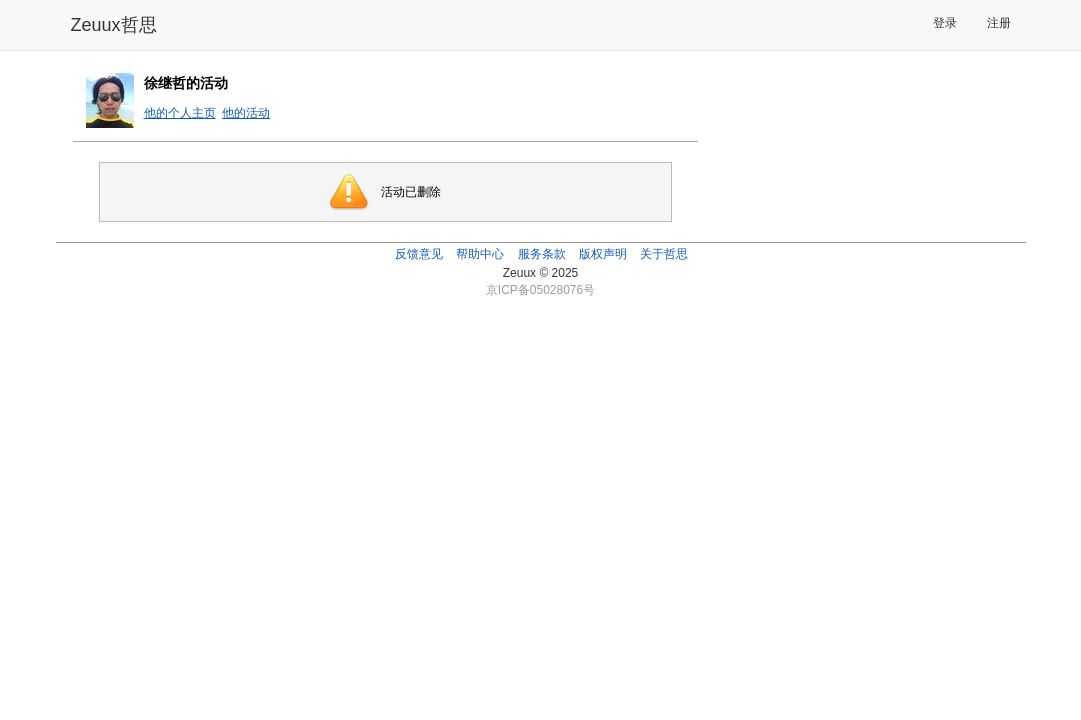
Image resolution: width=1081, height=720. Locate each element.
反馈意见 (419, 254)
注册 (999, 23)
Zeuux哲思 (114, 25)
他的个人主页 (180, 113)
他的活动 (246, 113)
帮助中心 (480, 254)
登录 (945, 23)
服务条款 (542, 254)
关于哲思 (664, 254)
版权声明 (603, 254)
